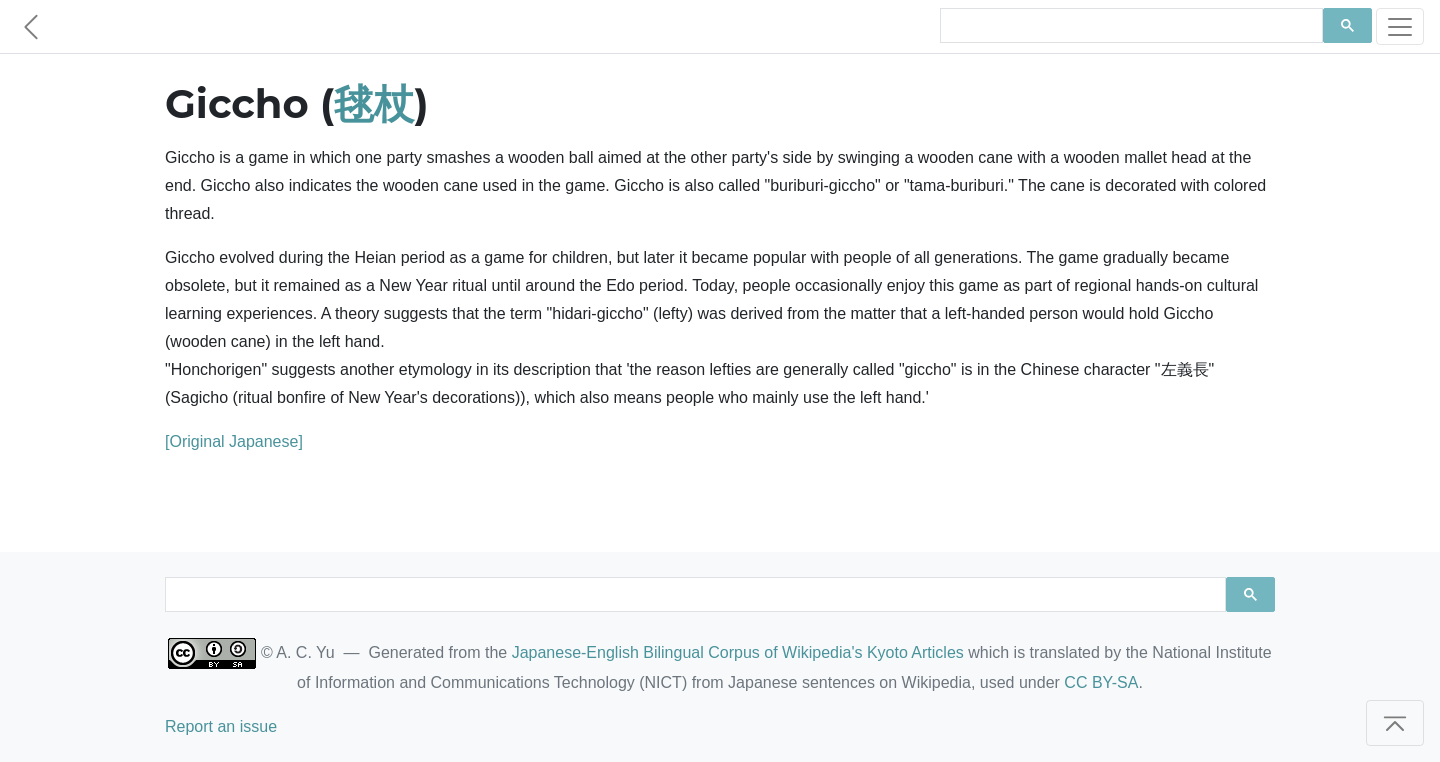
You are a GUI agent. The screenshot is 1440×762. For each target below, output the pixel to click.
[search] (1129, 26)
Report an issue (221, 726)
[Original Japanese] (234, 441)
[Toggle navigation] (1400, 26)
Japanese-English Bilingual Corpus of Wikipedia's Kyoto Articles (738, 652)
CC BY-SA (1101, 682)
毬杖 (374, 103)
